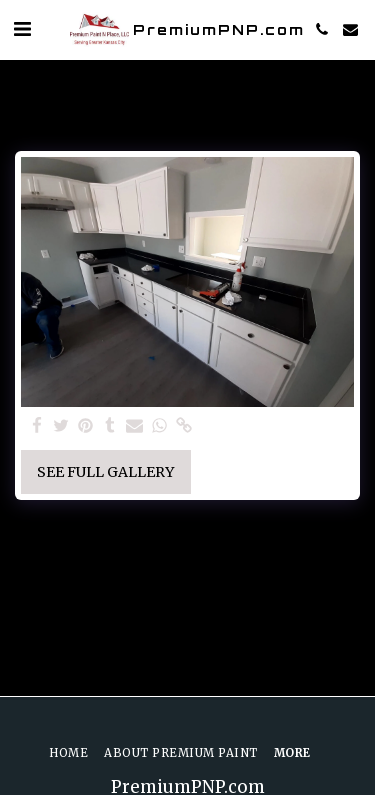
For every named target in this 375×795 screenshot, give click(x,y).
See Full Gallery (105, 472)
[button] (22, 28)
